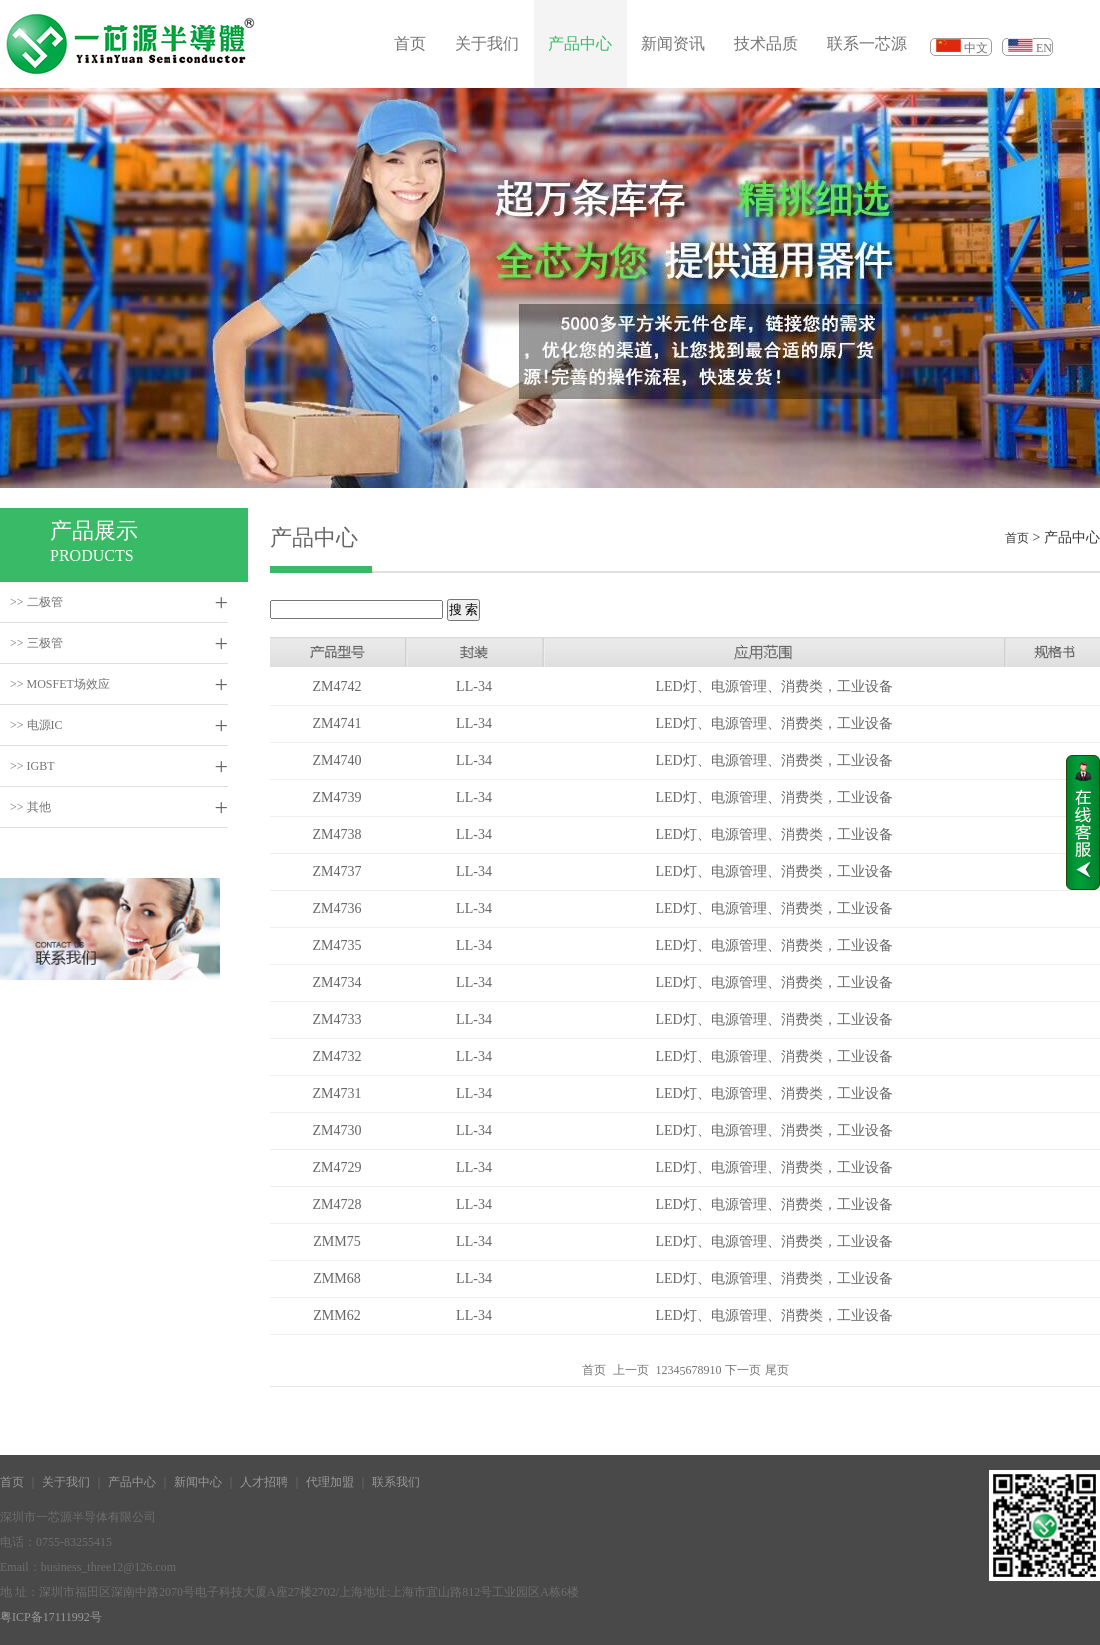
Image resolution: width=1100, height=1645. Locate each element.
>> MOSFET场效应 (60, 684)
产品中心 (580, 43)
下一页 (743, 1370)
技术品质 (766, 43)
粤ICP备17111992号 (51, 1617)
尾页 (777, 1370)
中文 (976, 48)
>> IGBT (32, 766)
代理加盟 (330, 1482)
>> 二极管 (36, 602)
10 (716, 1370)
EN (1044, 48)
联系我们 (396, 1482)
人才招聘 (264, 1482)
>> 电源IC (36, 725)
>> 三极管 (36, 643)
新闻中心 (198, 1482)
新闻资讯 (673, 43)
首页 (410, 43)
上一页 (631, 1370)
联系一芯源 (867, 43)
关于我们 (487, 43)
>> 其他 (30, 807)
